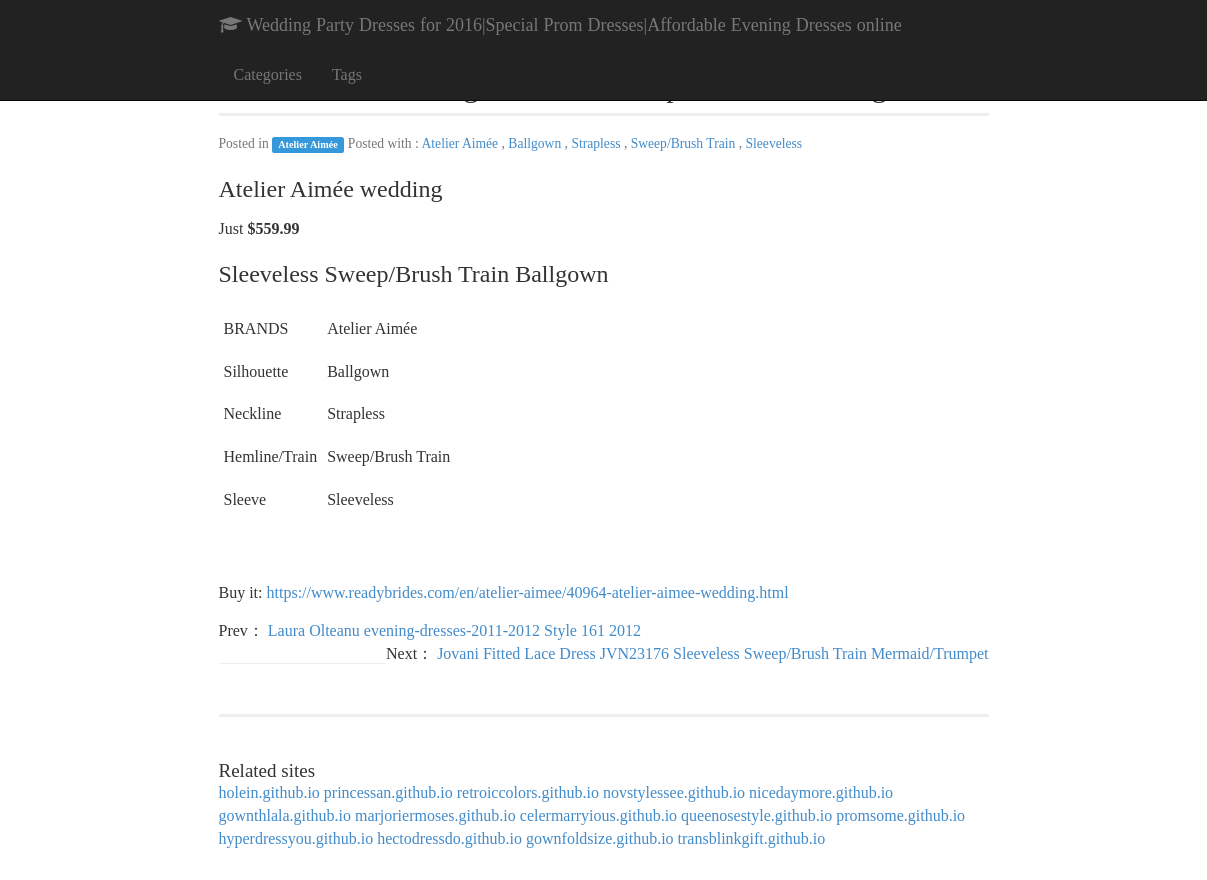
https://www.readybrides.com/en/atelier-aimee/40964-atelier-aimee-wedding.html (528, 592)
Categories (268, 74)
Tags (347, 74)
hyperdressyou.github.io (296, 838)
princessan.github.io (388, 792)
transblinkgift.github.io (752, 838)
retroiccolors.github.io (528, 792)
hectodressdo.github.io (449, 838)
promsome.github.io (900, 815)
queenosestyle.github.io (756, 815)
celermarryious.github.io (598, 815)
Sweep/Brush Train (685, 143)
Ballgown (536, 143)
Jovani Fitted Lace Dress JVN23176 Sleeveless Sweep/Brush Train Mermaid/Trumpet (712, 653)
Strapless (597, 143)
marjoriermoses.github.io (435, 815)
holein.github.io (269, 792)
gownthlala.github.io (285, 815)
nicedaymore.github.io (821, 792)
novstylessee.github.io (674, 792)
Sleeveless (773, 143)
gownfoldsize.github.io (600, 838)
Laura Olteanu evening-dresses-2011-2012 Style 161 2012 (454, 630)
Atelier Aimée (308, 144)
